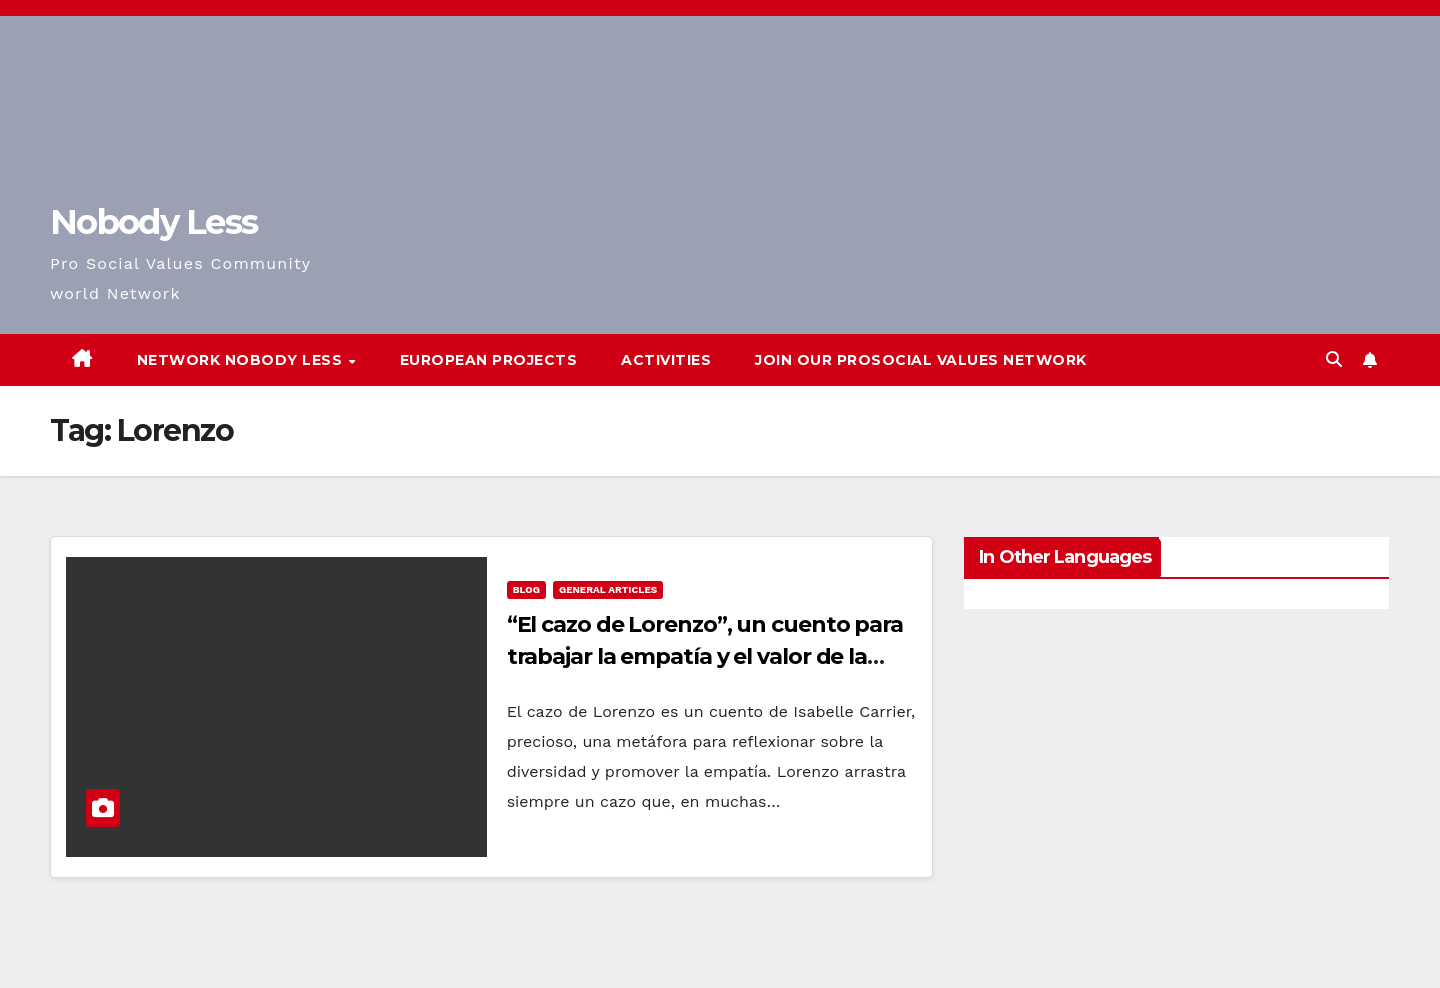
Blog (526, 589)
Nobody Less (153, 222)
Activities (666, 360)
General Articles (608, 589)
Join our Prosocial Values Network (921, 360)
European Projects (489, 360)
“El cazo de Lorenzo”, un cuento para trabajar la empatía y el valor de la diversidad (705, 656)
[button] (1334, 359)
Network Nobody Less (242, 360)
